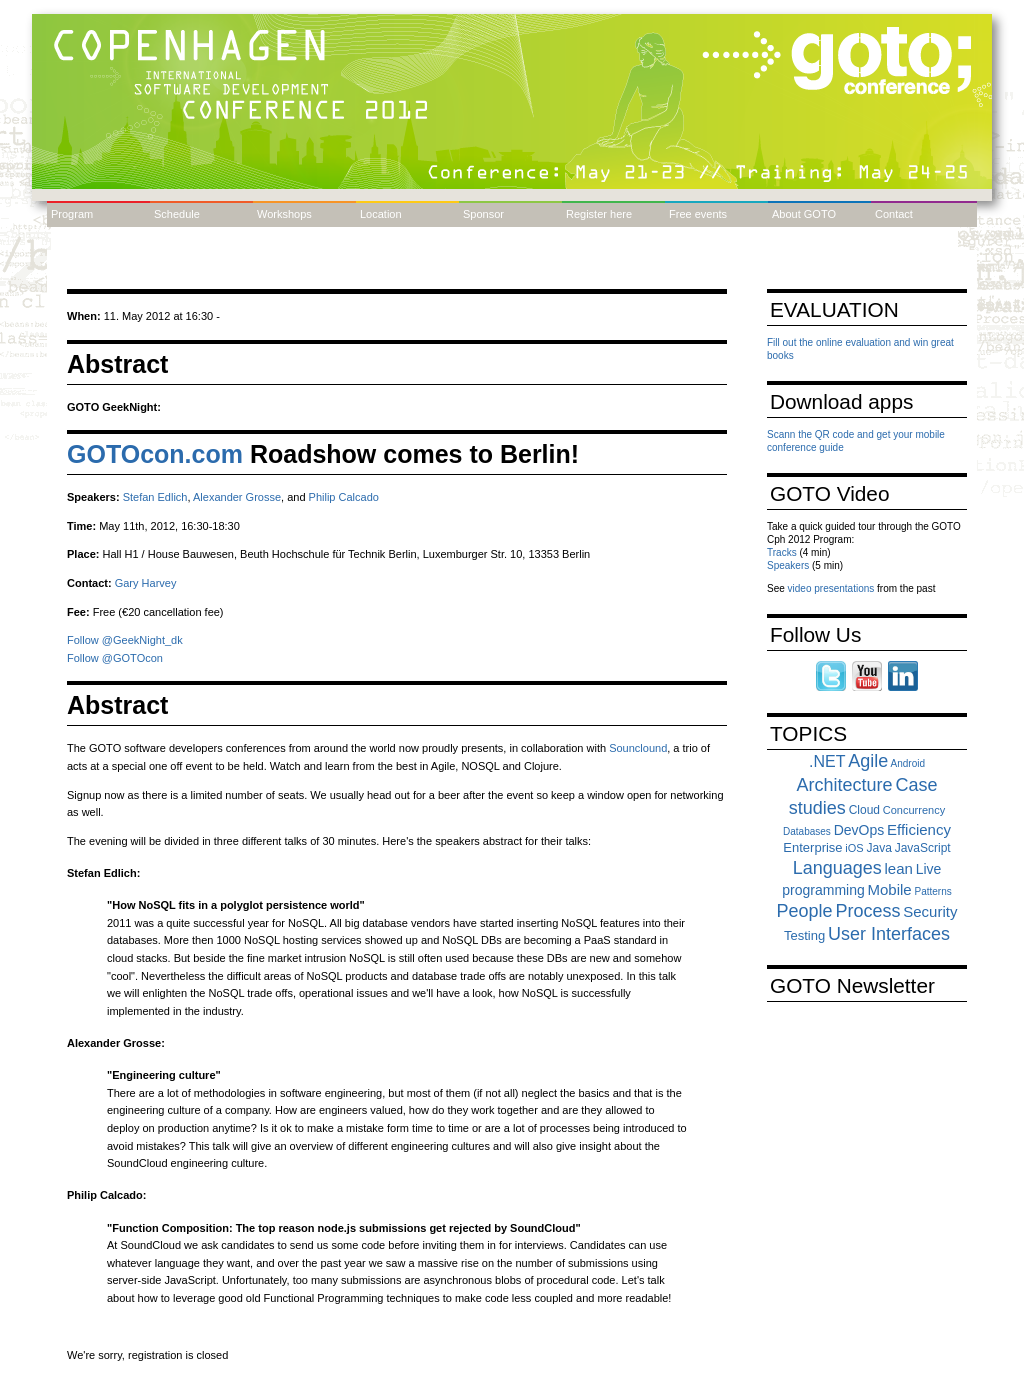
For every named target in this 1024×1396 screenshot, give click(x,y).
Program (72, 214)
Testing (804, 935)
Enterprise (812, 847)
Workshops (284, 214)
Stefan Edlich (155, 497)
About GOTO (804, 214)
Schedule (177, 214)
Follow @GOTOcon (115, 658)
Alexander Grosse (237, 497)
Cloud (864, 810)
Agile (868, 761)
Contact (894, 214)
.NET (827, 761)
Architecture (845, 785)
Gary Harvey (146, 583)
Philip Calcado (344, 497)
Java (878, 848)
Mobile (890, 889)
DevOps (859, 830)
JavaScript (923, 848)
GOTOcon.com (155, 454)
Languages (837, 868)
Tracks (782, 552)
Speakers (788, 565)
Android (908, 763)
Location (381, 214)
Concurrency (914, 810)
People (805, 911)
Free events (698, 214)
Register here (599, 214)
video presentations (831, 588)
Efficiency (919, 829)
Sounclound (638, 748)
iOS (854, 848)
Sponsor (483, 214)
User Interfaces (889, 934)
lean (899, 868)
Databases (807, 831)
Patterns (932, 891)
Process (867, 911)
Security (930, 911)
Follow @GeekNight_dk (125, 640)
